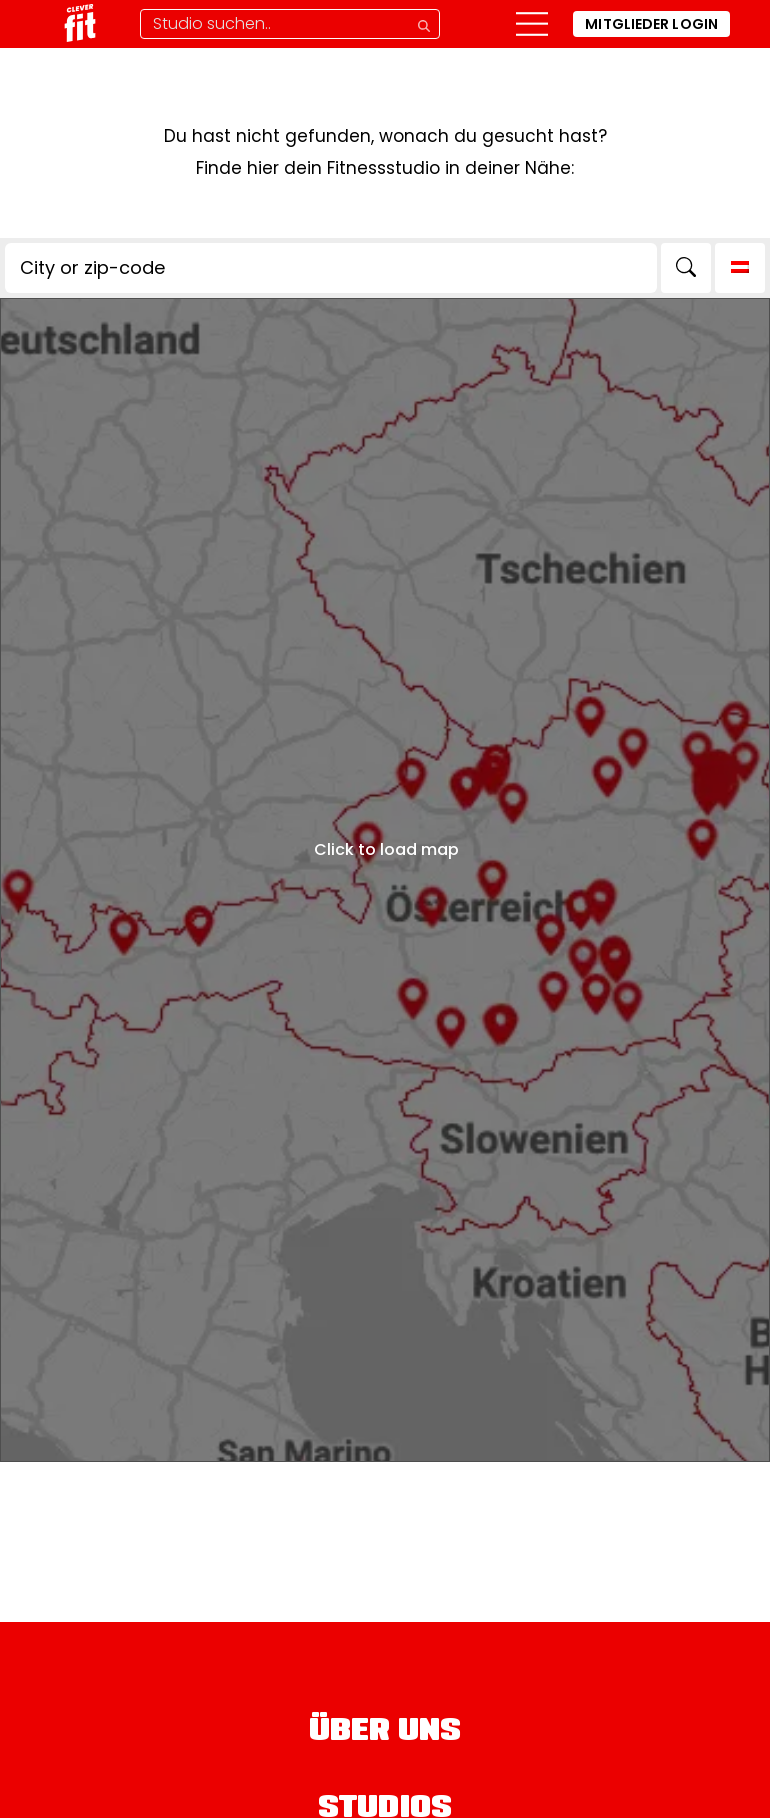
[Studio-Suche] (290, 24)
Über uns (385, 1733)
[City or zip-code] (331, 268)
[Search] (686, 268)
